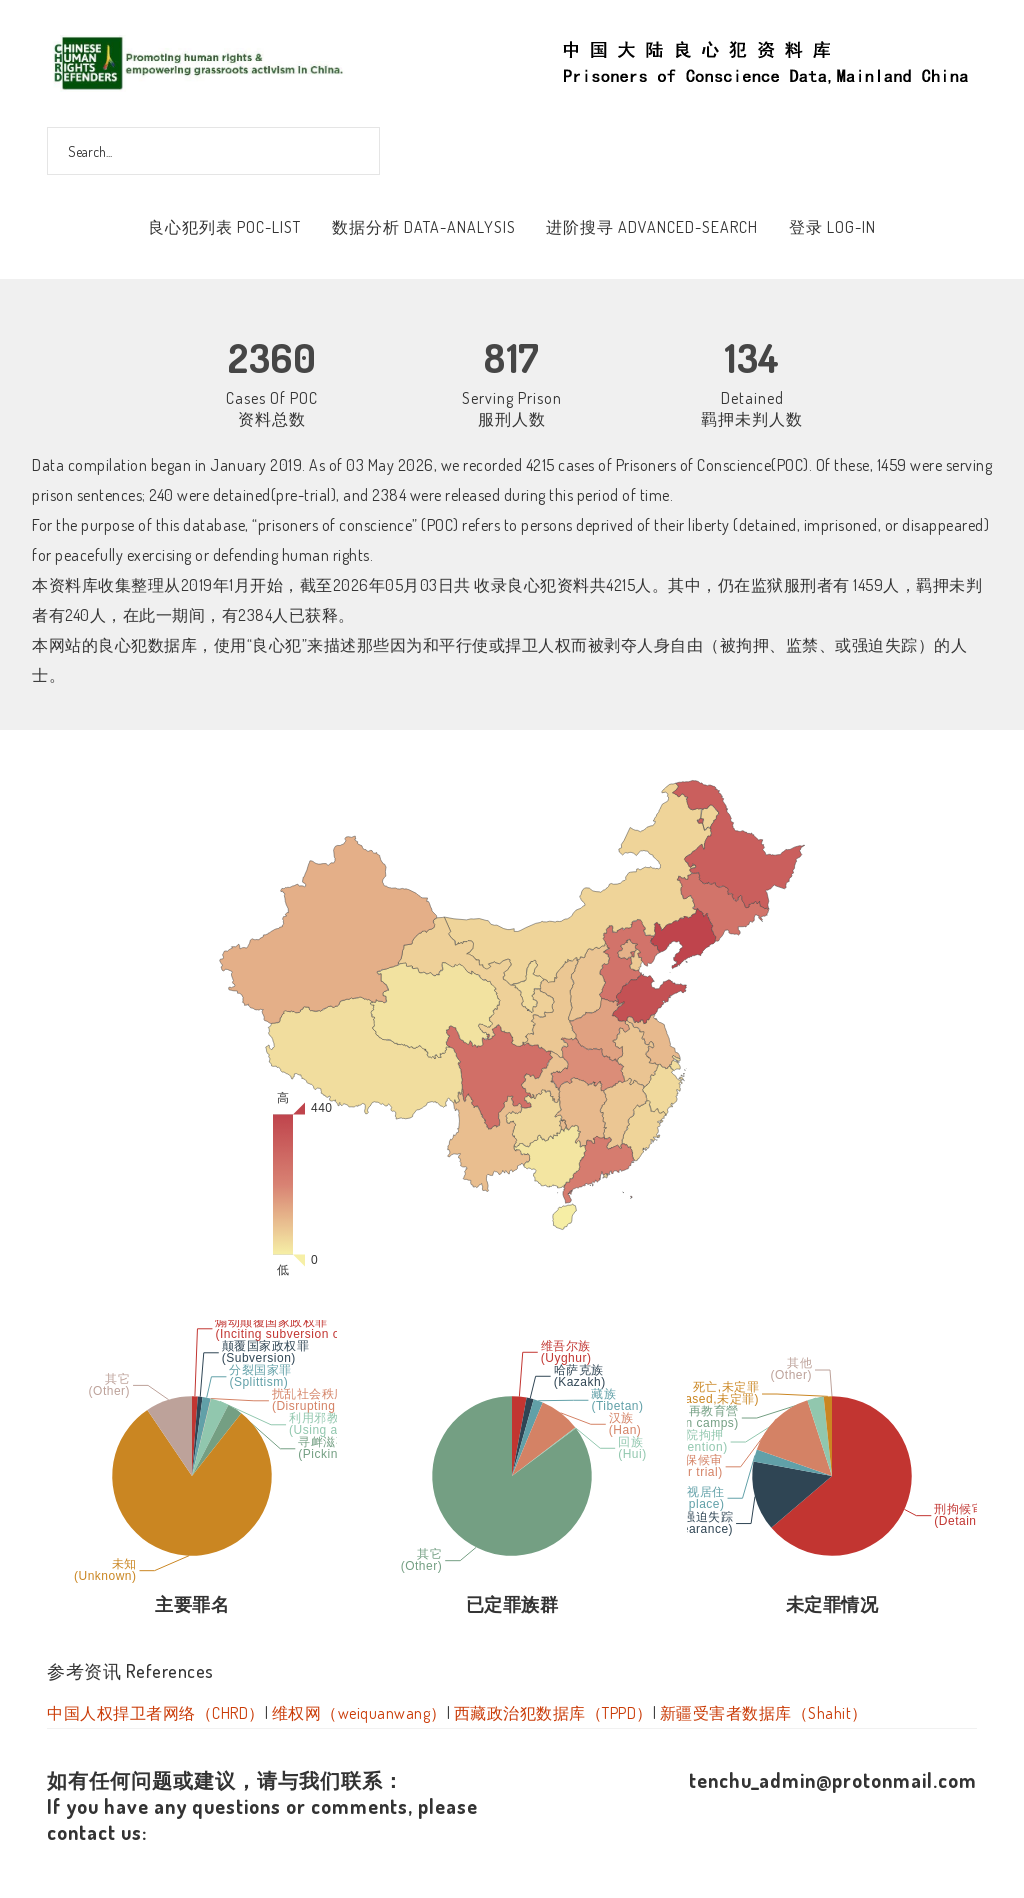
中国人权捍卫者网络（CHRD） (156, 1713)
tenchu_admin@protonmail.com (833, 1780)
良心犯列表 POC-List (224, 227)
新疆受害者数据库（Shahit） (764, 1713)
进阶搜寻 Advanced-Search (652, 227)
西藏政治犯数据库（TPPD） (553, 1713)
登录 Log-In (832, 227)
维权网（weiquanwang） (359, 1713)
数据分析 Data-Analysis (424, 227)
